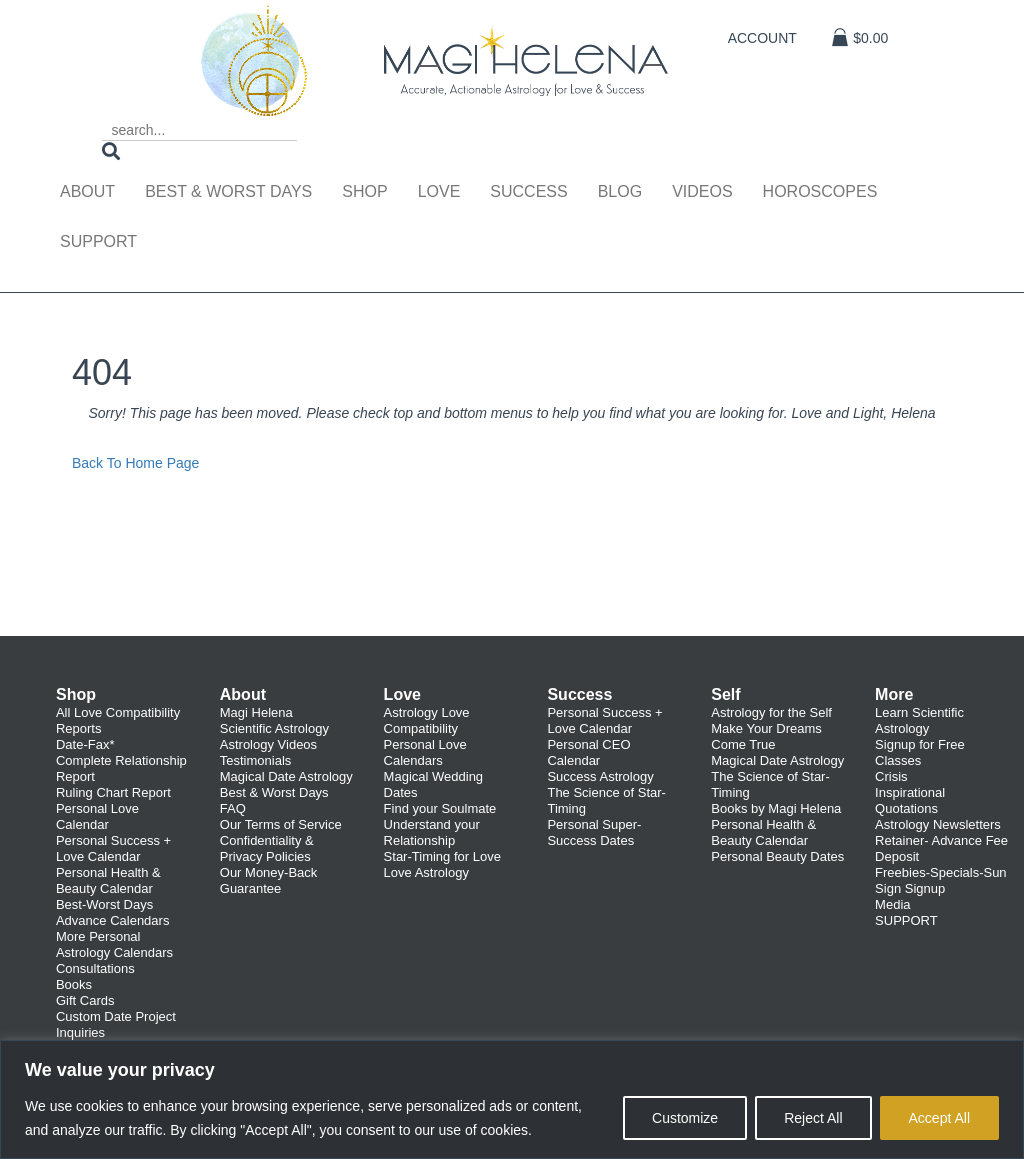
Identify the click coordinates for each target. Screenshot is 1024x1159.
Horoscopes (820, 191)
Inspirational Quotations (910, 800)
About (87, 191)
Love (439, 191)
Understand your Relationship (432, 832)
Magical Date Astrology (286, 776)
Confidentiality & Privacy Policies (267, 848)
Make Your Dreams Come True (766, 736)
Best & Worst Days (228, 191)
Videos (702, 191)
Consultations (95, 968)
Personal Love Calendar (97, 816)
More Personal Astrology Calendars (114, 944)
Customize (685, 1118)
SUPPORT (906, 920)
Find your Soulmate (440, 808)
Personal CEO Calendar (588, 752)
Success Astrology (600, 776)
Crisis (891, 776)
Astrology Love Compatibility (427, 720)
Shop (364, 191)
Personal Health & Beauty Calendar (108, 880)
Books (74, 984)
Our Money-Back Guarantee (269, 880)
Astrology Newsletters (938, 824)
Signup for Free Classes (920, 752)
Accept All (939, 1118)
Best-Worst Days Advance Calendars (112, 912)
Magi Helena (256, 712)
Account (762, 38)
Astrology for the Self (771, 712)
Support (98, 241)
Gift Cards (85, 1000)
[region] (512, 1099)
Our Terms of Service (281, 824)
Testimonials (256, 760)
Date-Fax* (85, 744)
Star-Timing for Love (442, 856)
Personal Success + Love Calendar (113, 848)
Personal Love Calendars (425, 752)
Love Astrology (426, 872)
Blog (620, 191)
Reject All (813, 1118)
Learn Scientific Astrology (919, 720)
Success (528, 191)
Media (892, 904)
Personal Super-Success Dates (594, 832)
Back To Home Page (135, 463)
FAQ (233, 808)
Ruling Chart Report (113, 792)
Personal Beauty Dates (777, 856)
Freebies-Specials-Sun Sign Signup (941, 880)
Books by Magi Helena (776, 808)
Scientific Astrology (274, 728)
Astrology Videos (268, 744)
